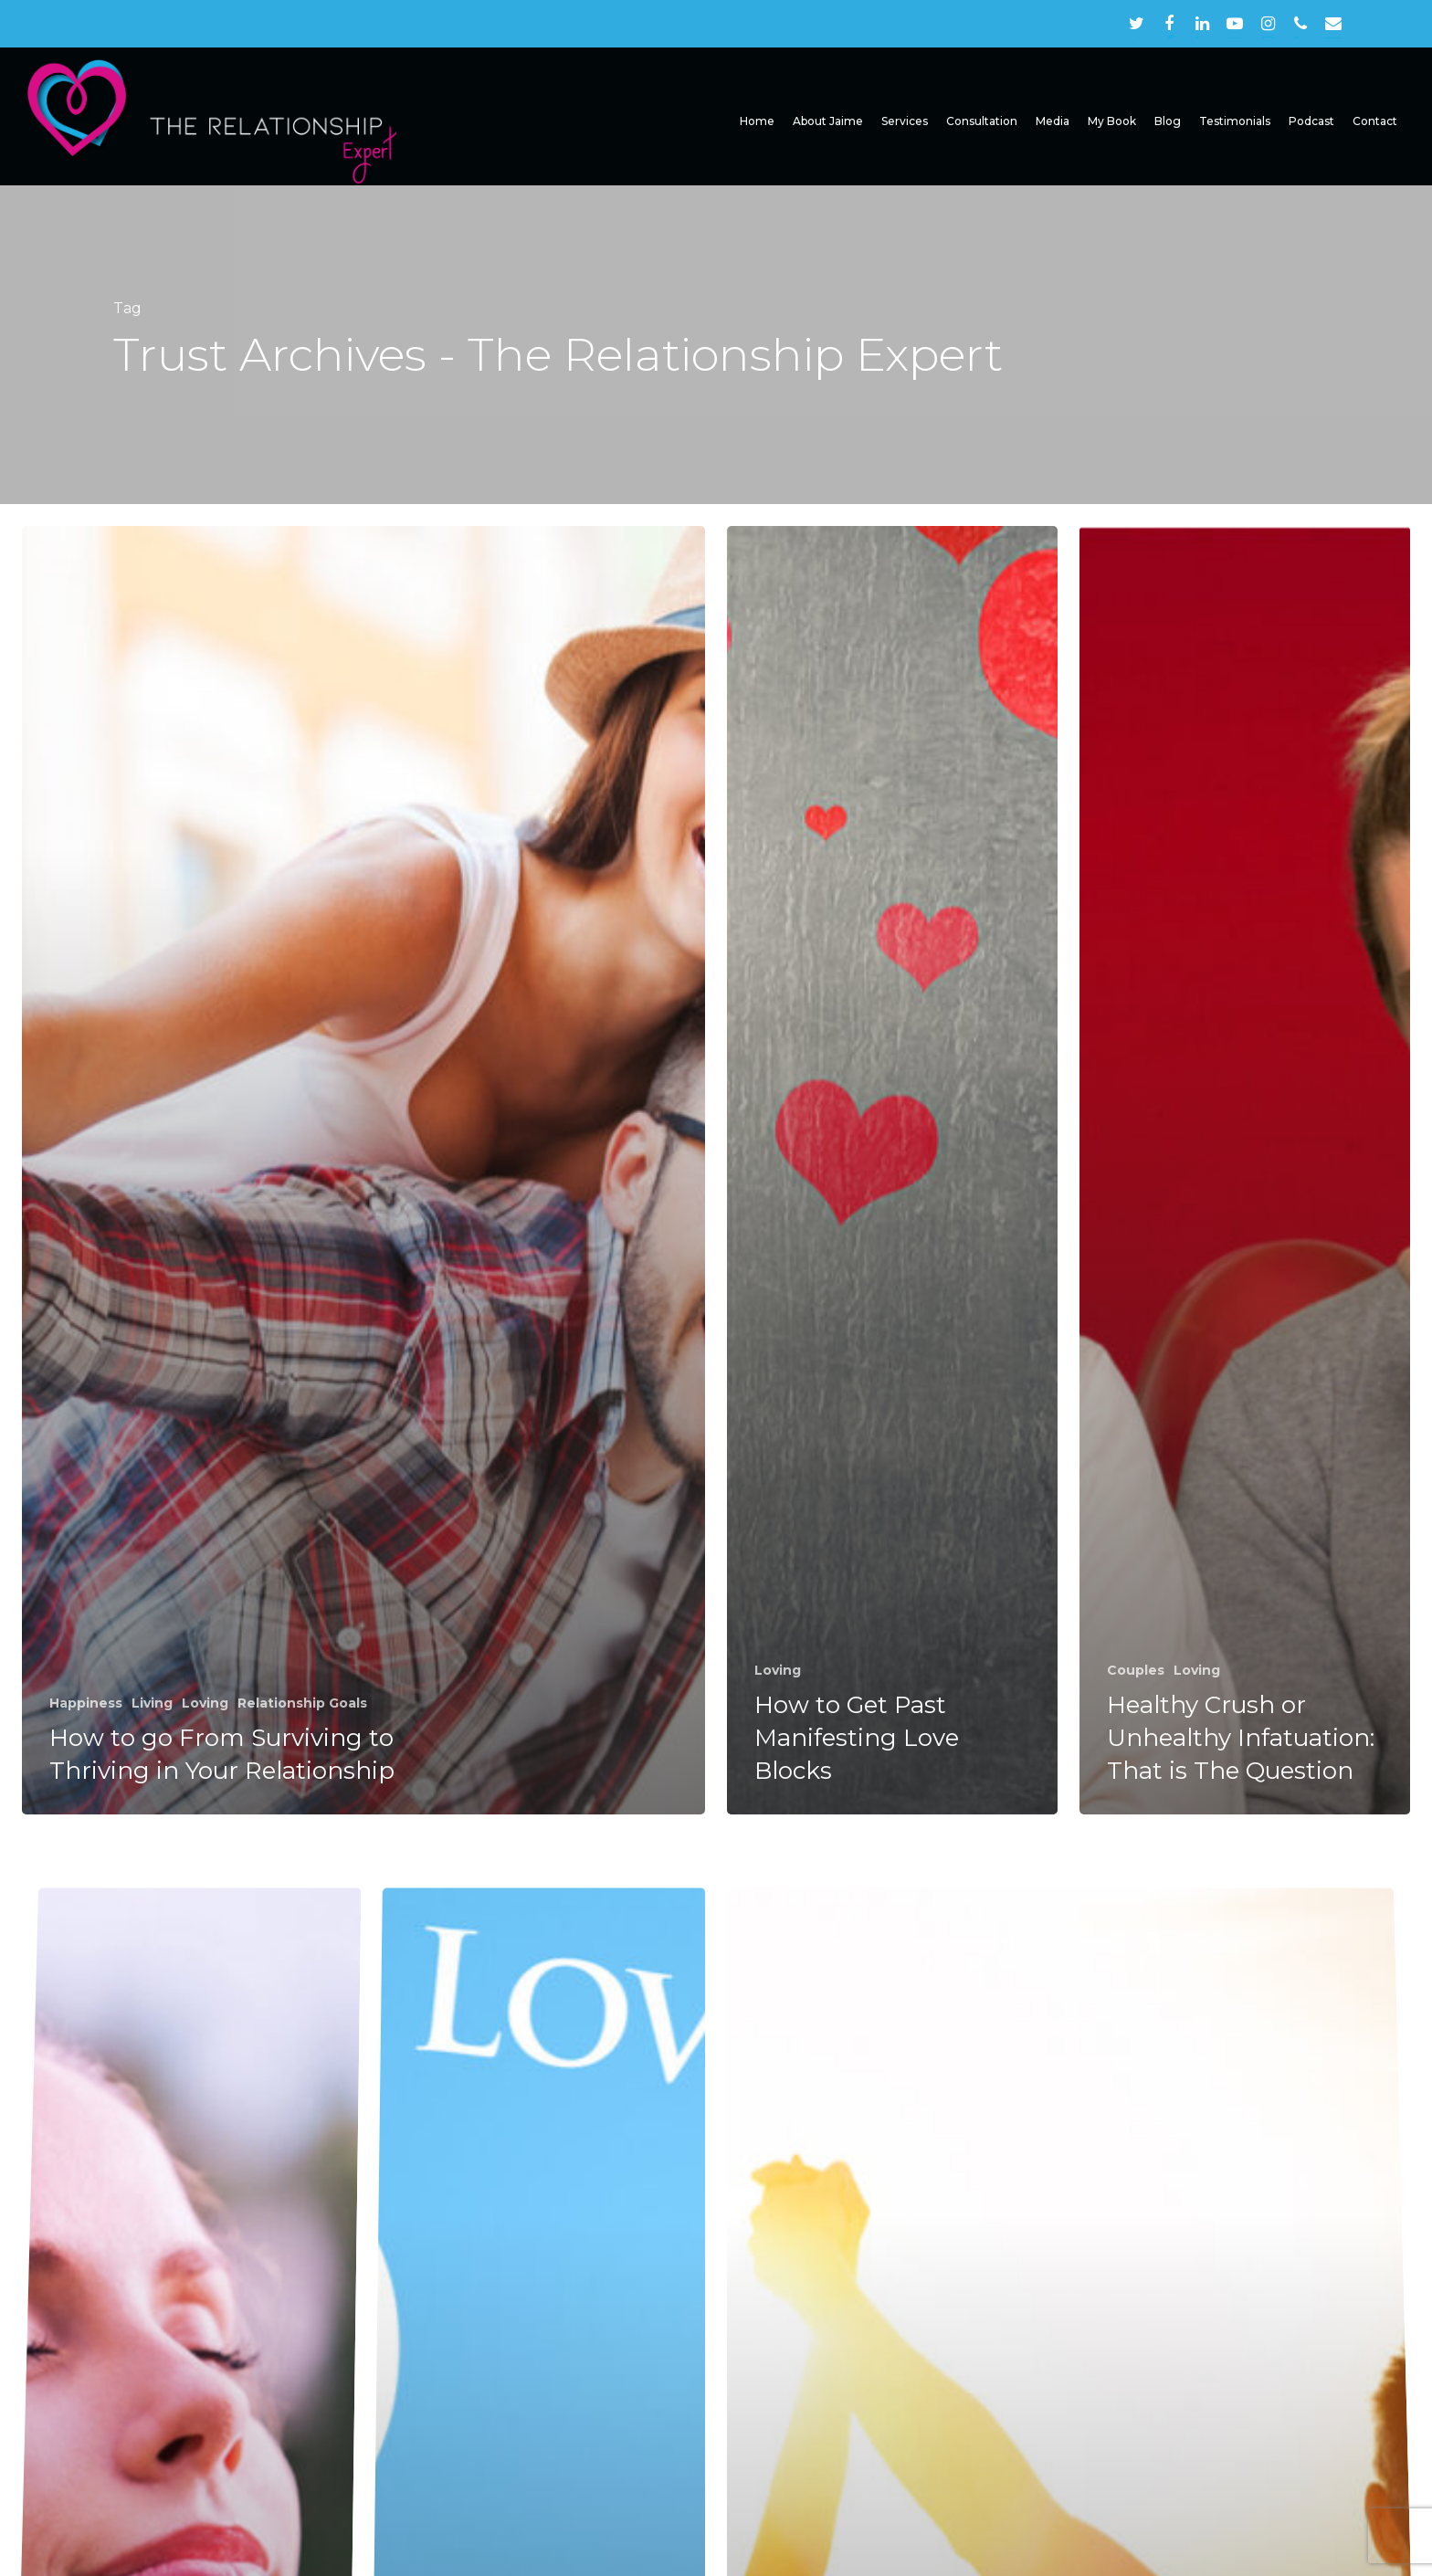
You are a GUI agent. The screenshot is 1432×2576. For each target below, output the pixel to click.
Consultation (981, 121)
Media (1052, 121)
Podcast (1311, 121)
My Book (1112, 121)
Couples (1135, 1670)
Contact (1375, 121)
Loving (205, 1703)
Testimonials (1234, 121)
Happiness (85, 1703)
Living (152, 1703)
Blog (1167, 121)
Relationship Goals (302, 1703)
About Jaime (828, 121)
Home (757, 121)
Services (904, 121)
